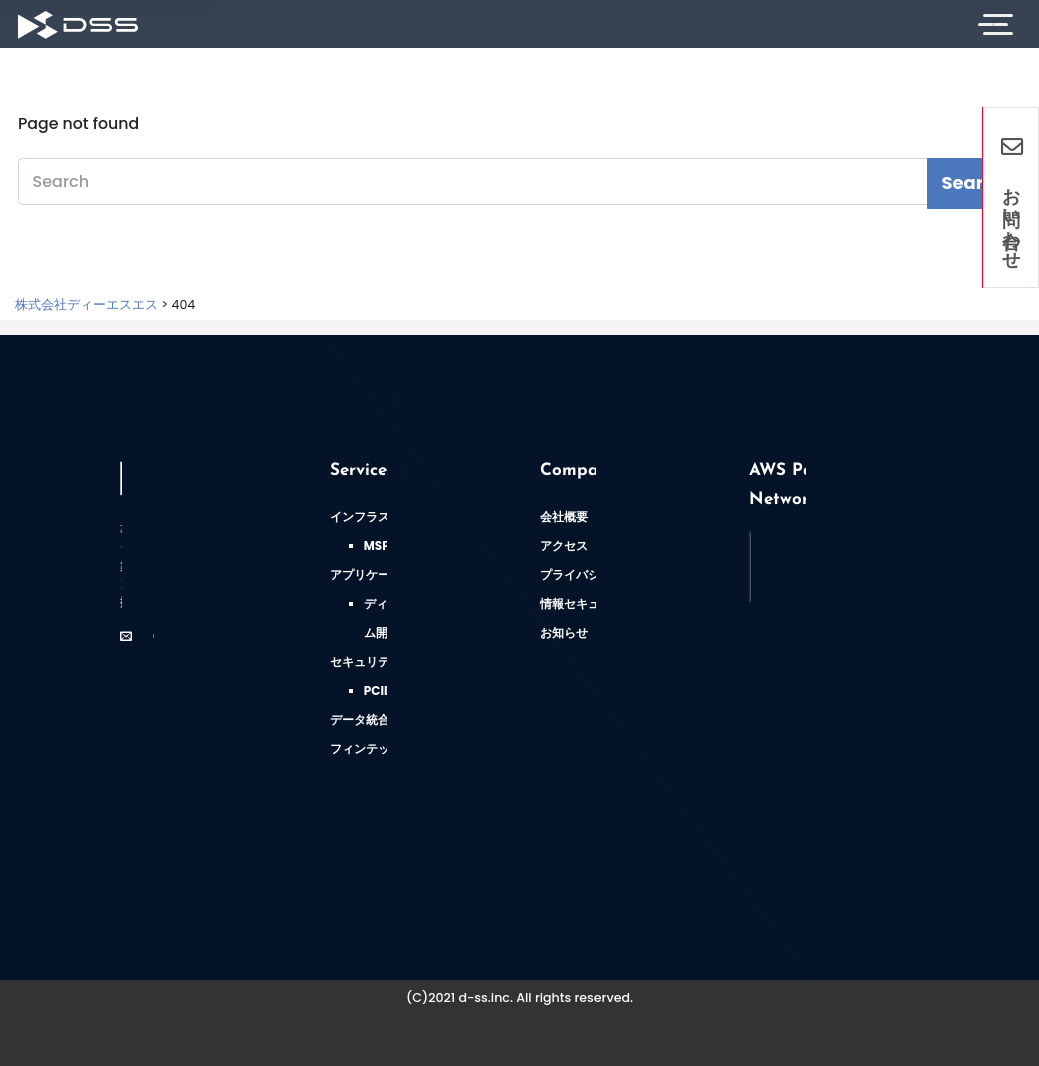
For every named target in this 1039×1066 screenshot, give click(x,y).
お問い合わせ (1011, 197)
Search (973, 182)
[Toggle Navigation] (992, 24)
